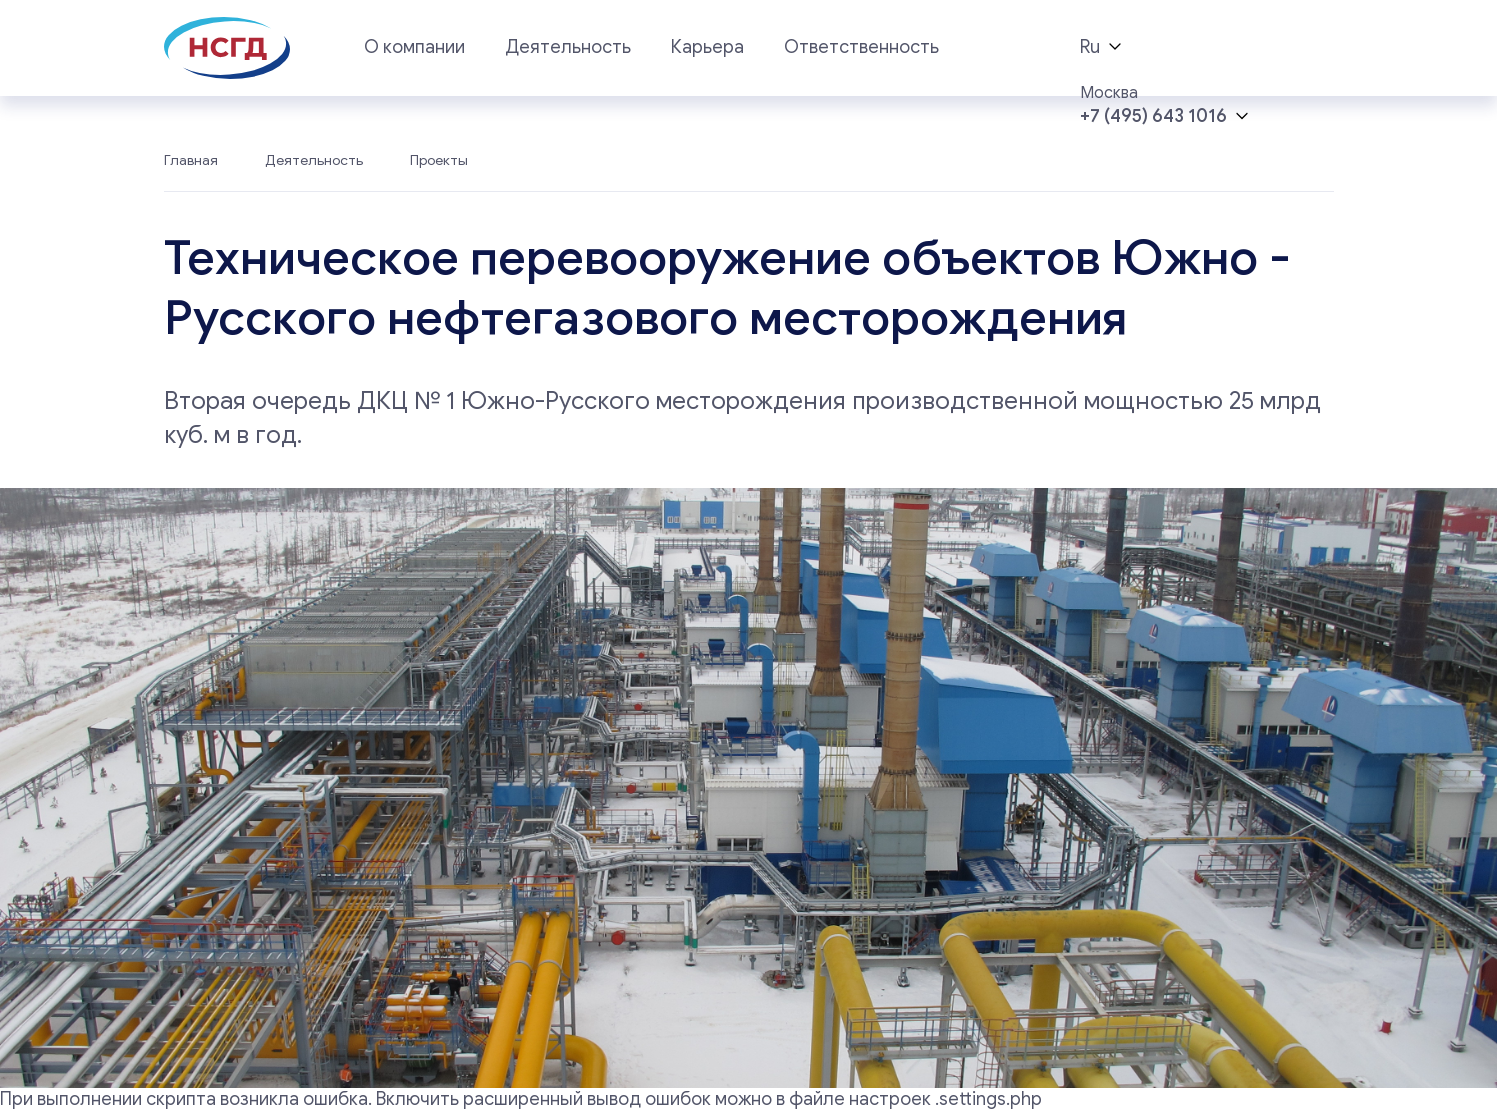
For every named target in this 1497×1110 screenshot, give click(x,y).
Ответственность (861, 47)
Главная (191, 160)
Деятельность (568, 47)
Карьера (707, 47)
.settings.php (988, 1099)
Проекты (439, 160)
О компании (414, 47)
